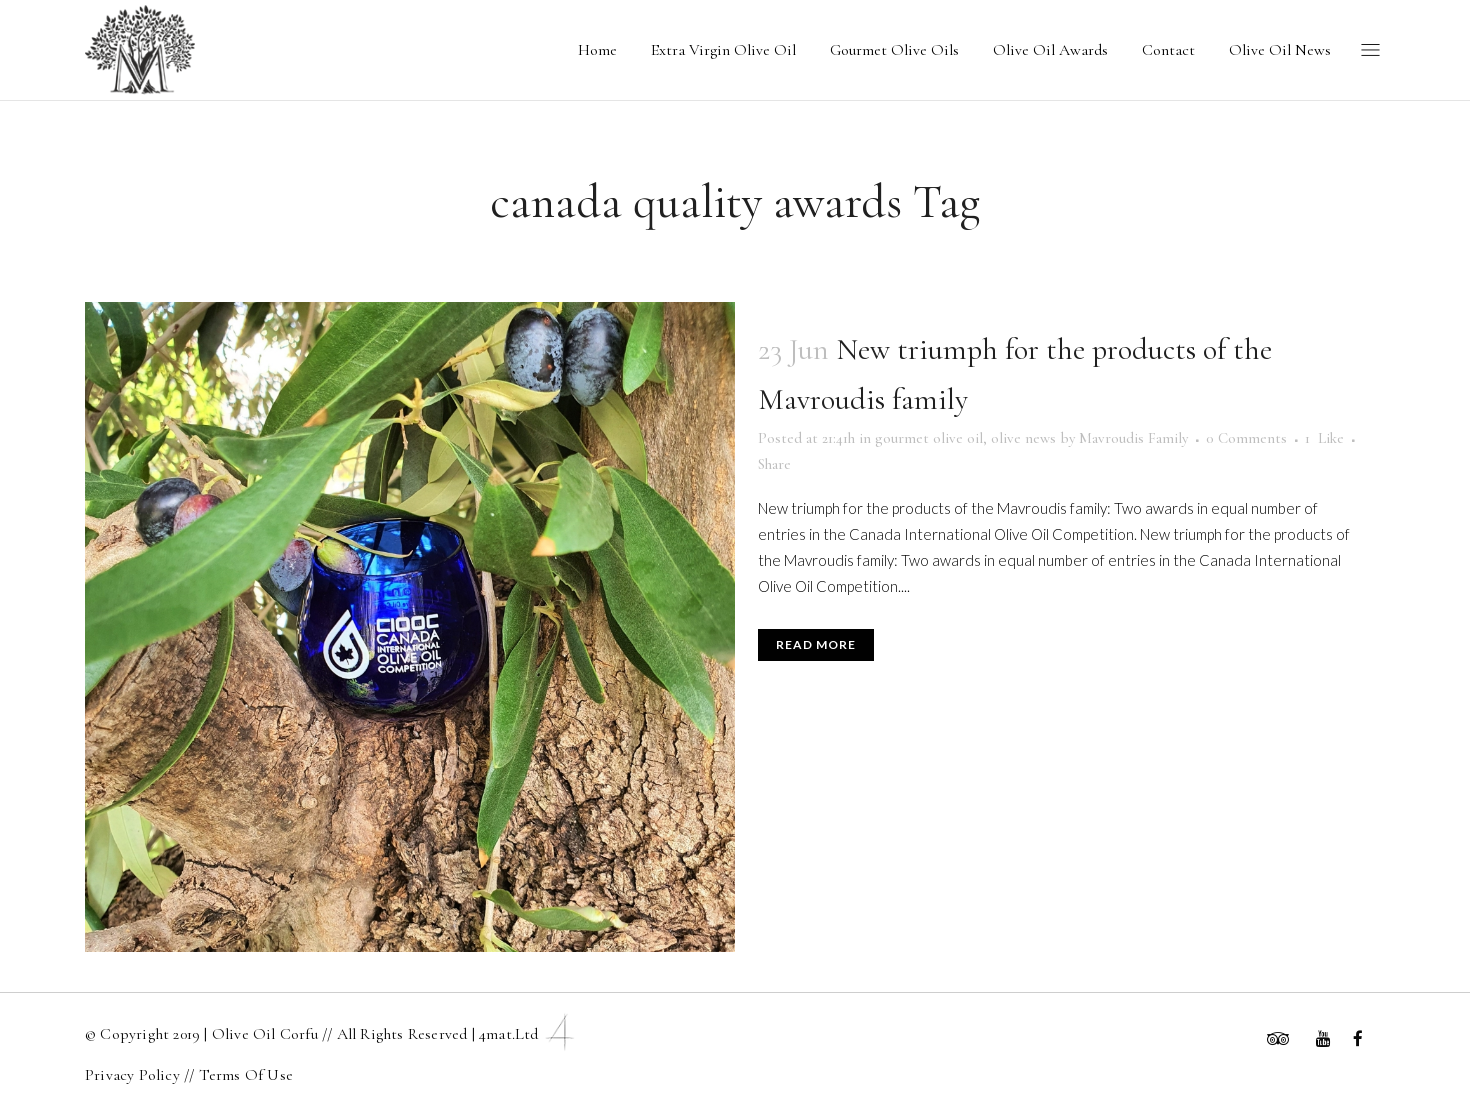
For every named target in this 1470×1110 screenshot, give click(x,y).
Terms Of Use (246, 1075)
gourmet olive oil (929, 438)
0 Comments (1246, 438)
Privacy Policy (134, 1075)
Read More (816, 644)
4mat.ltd (529, 1034)
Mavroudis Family (1133, 438)
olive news (1023, 438)
